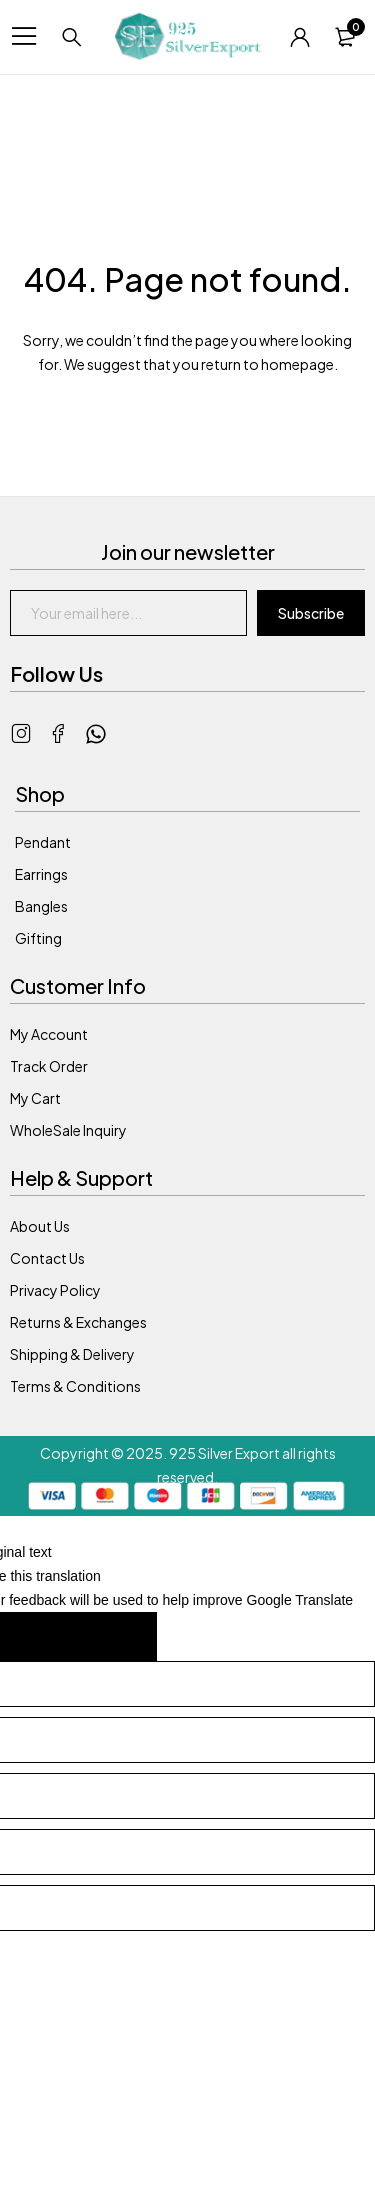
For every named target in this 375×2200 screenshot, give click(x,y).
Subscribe (311, 613)
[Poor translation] (112, 1636)
